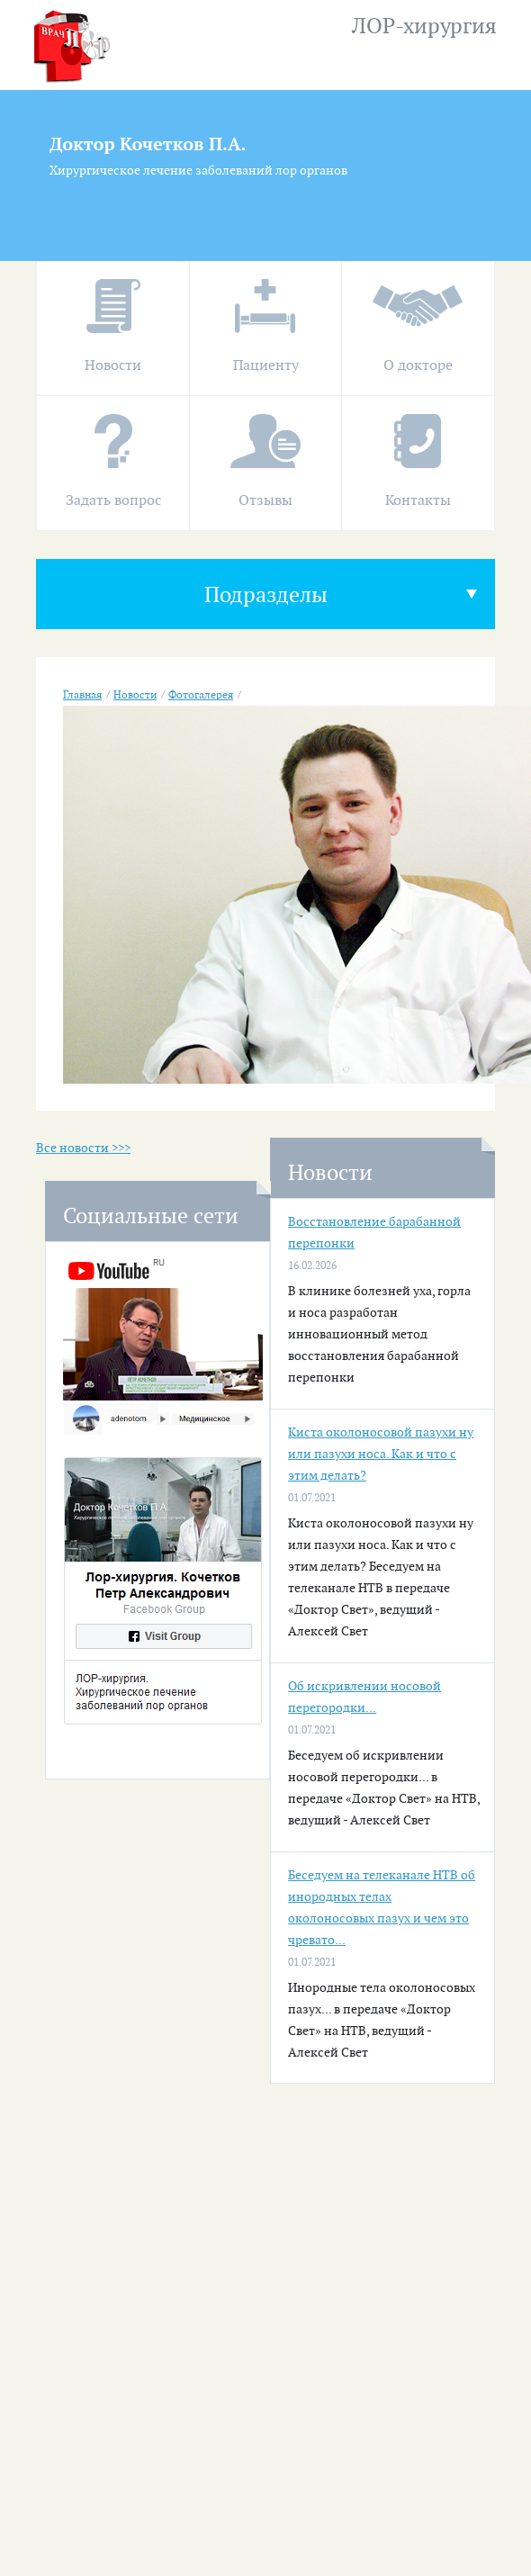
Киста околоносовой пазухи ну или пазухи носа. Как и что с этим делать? (380, 1454)
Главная (82, 695)
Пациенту (266, 365)
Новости (113, 365)
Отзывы (265, 500)
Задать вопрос (113, 500)
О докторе (418, 365)
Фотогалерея (200, 695)
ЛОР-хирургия (424, 27)
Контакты (418, 500)
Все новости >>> (83, 1148)
